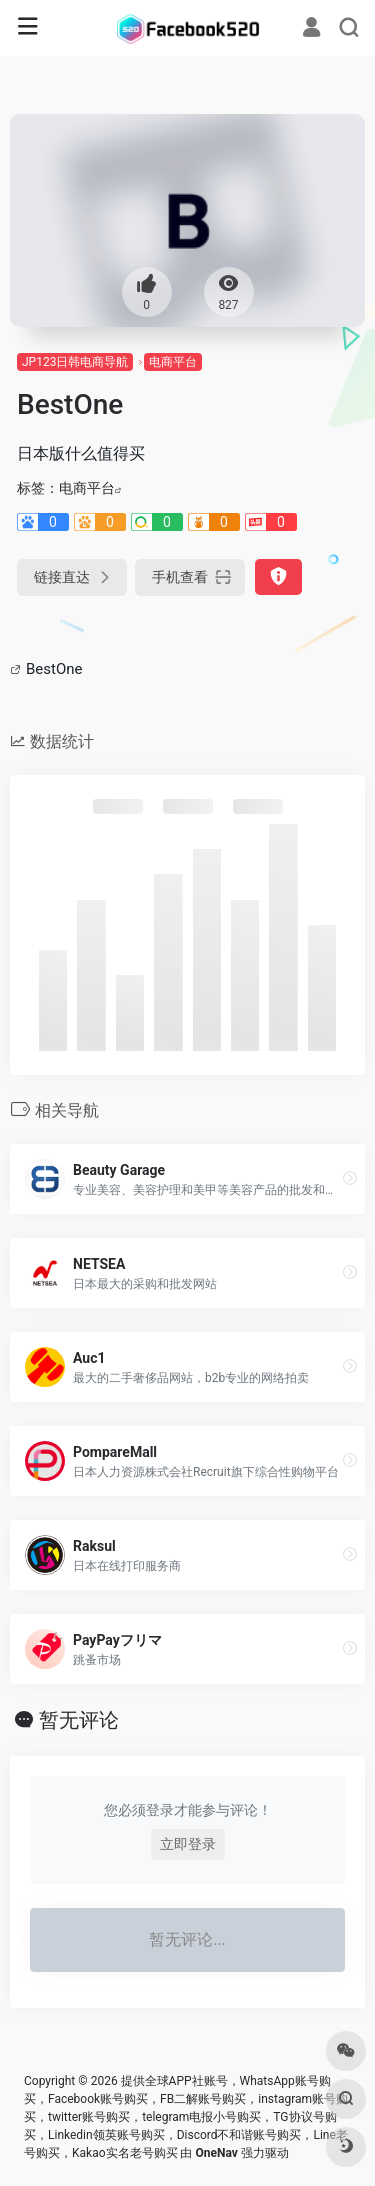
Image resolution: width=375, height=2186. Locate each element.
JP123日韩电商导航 (75, 362)
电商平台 (173, 362)
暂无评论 (79, 1720)
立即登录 (188, 1844)
